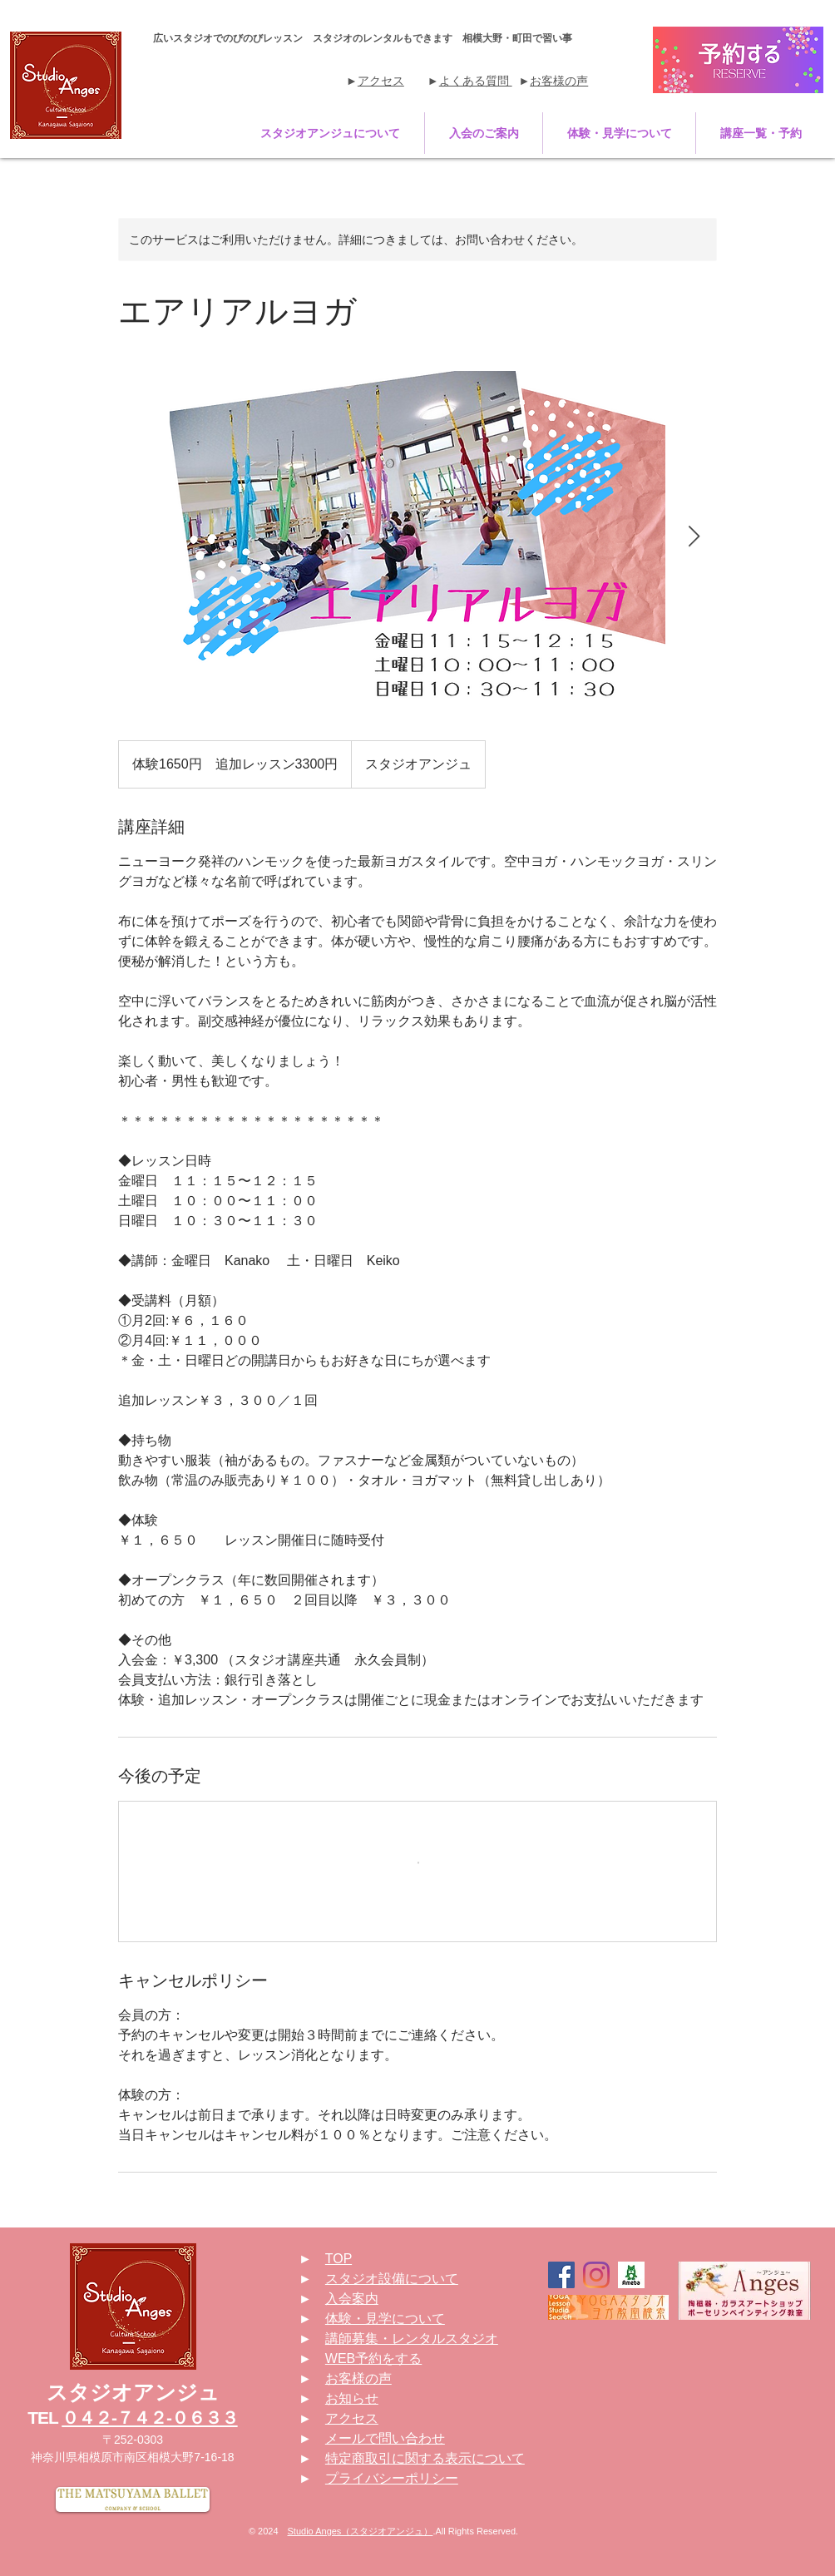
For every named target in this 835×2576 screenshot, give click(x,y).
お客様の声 (559, 80)
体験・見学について (385, 2318)
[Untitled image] (417, 537)
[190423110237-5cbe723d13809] (631, 2275)
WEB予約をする (373, 2358)
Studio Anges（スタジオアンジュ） (360, 2531)
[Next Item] (693, 537)
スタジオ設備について (391, 2279)
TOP (338, 2259)
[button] (330, 133)
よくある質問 (475, 80)
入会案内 (351, 2299)
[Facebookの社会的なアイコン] (561, 2275)
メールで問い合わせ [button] (385, 2438)
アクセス (381, 80)
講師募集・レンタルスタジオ (411, 2338)
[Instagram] (596, 2275)
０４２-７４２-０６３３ (149, 2417)
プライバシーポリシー (391, 2478)
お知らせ (351, 2398)
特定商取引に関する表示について (425, 2458)
